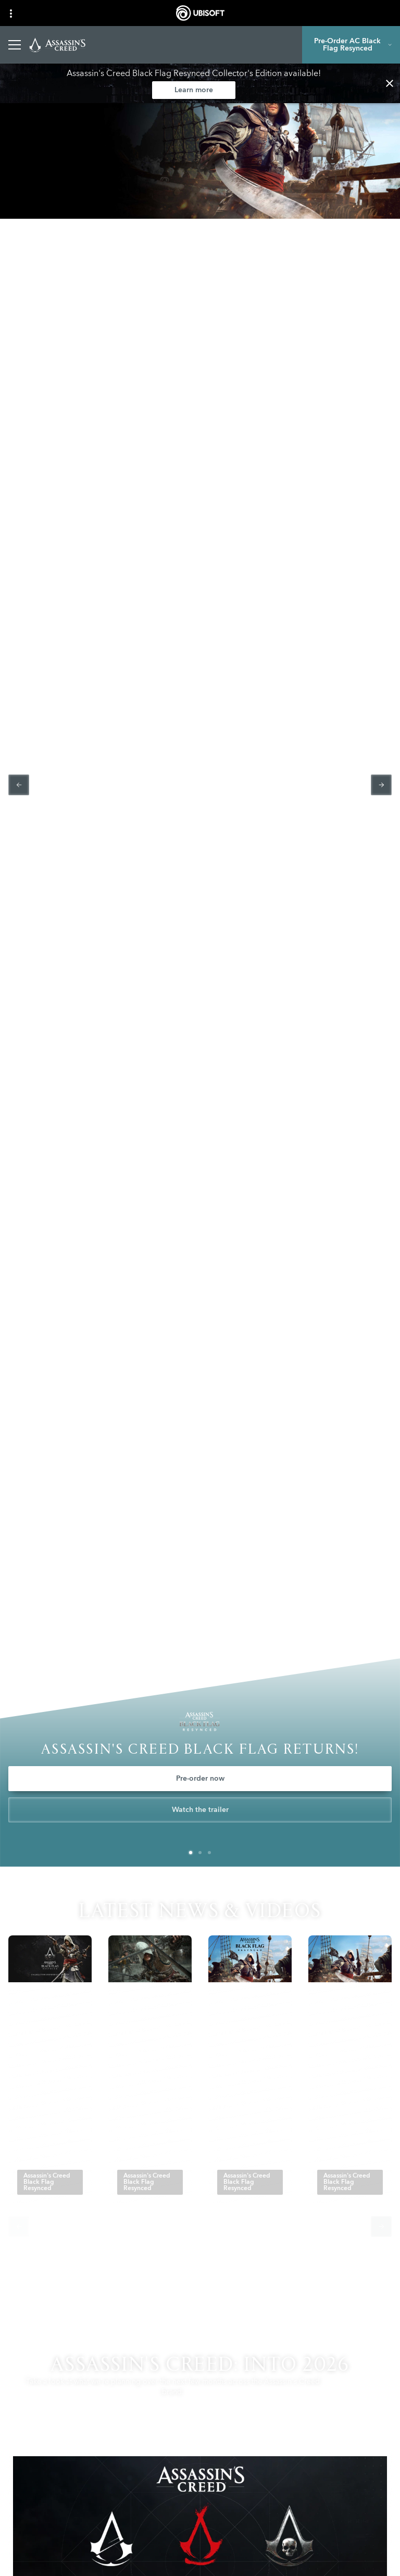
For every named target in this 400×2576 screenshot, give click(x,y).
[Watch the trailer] (200, 1809)
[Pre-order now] (200, 1778)
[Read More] (37, 2150)
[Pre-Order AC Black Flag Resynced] (351, 45)
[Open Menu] (14, 44)
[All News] (200, 2282)
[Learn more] (193, 90)
